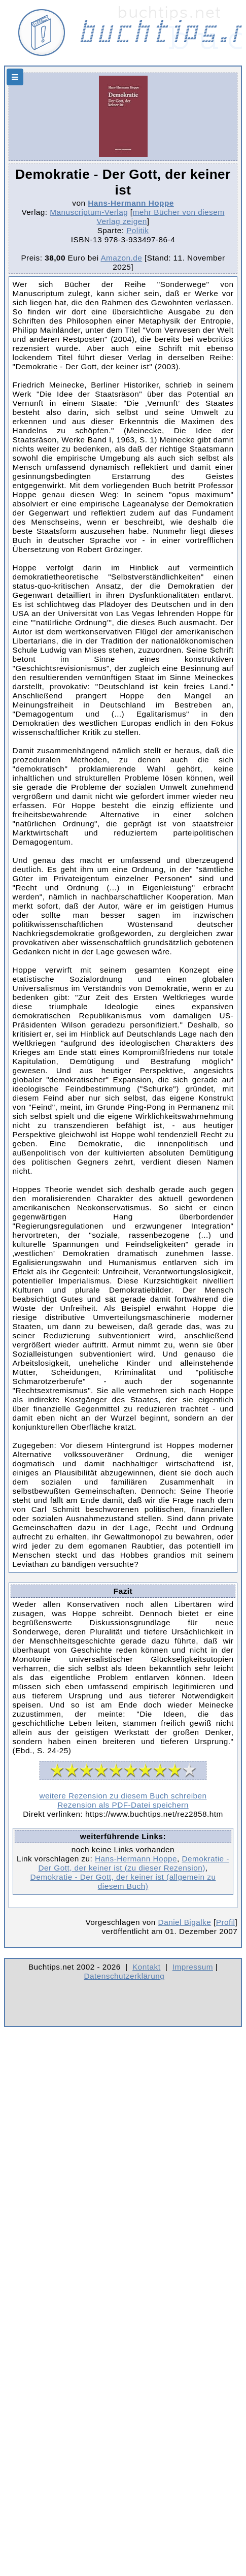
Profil (225, 1922)
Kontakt (146, 1966)
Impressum (192, 1966)
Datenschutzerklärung (124, 1976)
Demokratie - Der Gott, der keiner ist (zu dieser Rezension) (133, 1863)
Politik (137, 230)
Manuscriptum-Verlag (89, 212)
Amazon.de (121, 257)
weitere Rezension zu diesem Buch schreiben (122, 1795)
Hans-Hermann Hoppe (131, 203)
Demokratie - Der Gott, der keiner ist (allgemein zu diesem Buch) (123, 1881)
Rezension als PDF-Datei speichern (123, 1804)
